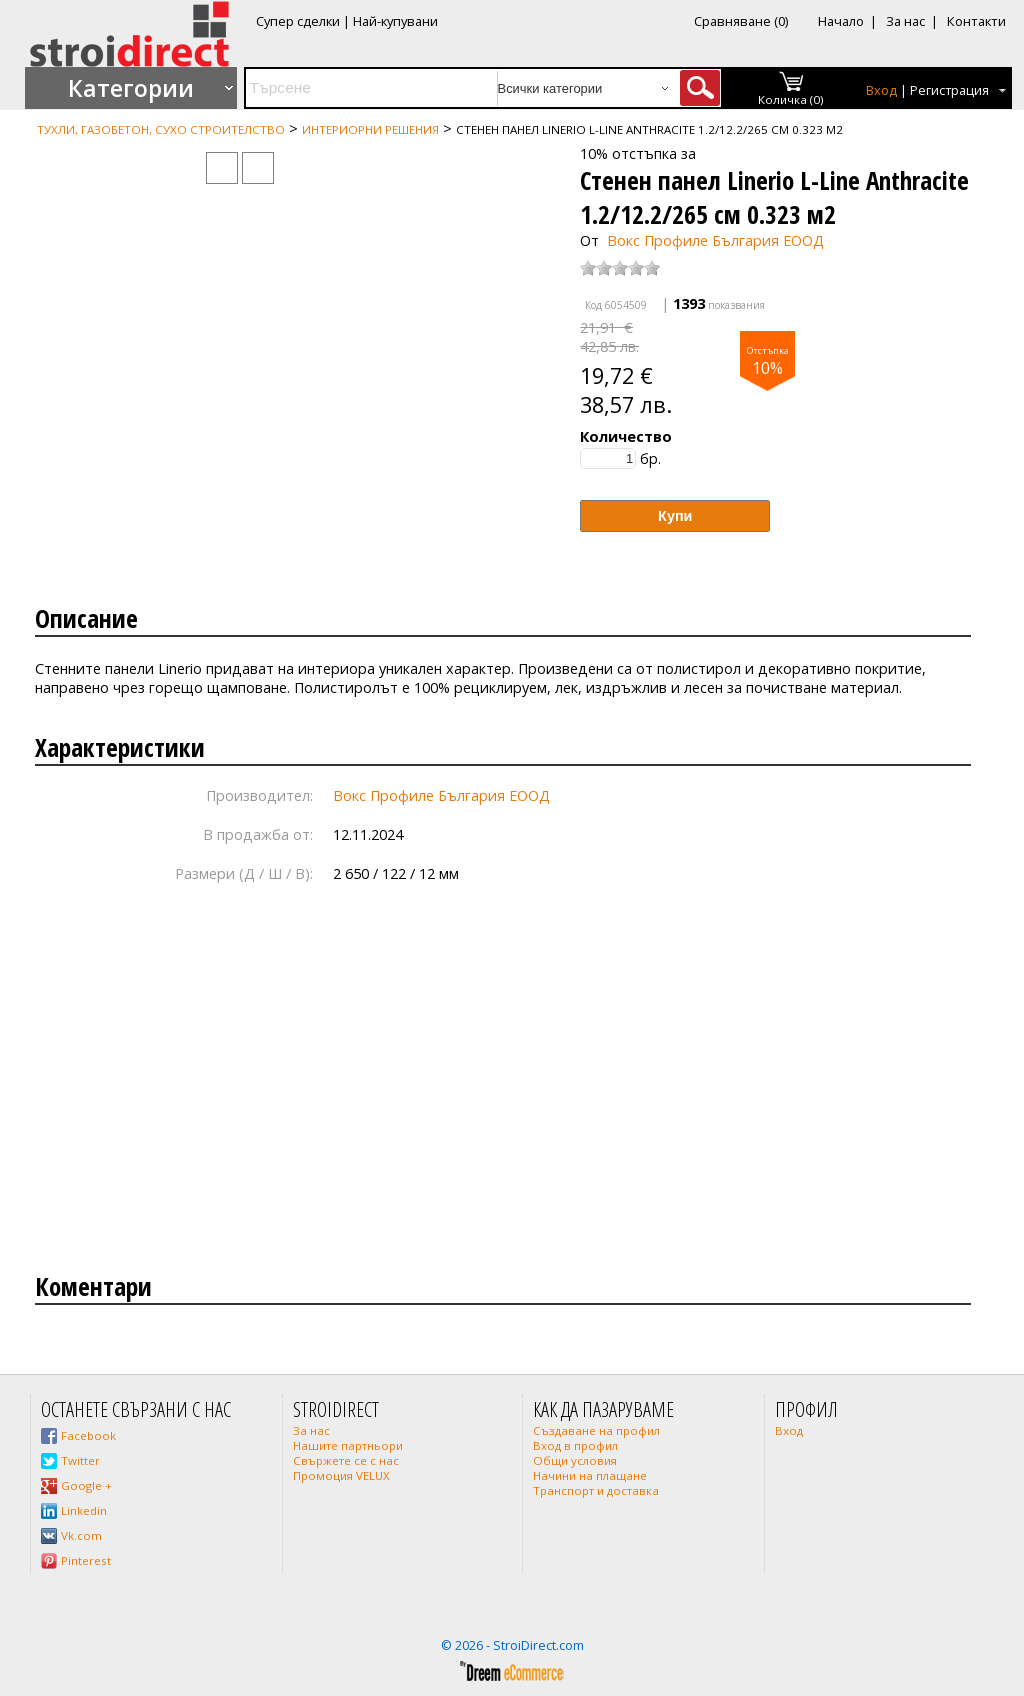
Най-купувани (395, 21)
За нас (905, 21)
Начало (841, 21)
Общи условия (575, 1460)
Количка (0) (791, 99)
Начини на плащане (590, 1475)
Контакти (976, 21)
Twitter (80, 1460)
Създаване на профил (596, 1430)
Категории (131, 88)
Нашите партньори (348, 1445)
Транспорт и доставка (596, 1490)
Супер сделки (298, 21)
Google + (86, 1485)
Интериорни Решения (370, 129)
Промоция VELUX (341, 1475)
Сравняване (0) (741, 21)
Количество (626, 436)
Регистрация (949, 90)
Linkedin (84, 1510)
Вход (881, 90)
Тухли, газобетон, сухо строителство (161, 129)
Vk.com (81, 1535)
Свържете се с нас (346, 1460)
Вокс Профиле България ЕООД (715, 240)
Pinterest (86, 1560)
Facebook (88, 1435)
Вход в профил (575, 1445)
